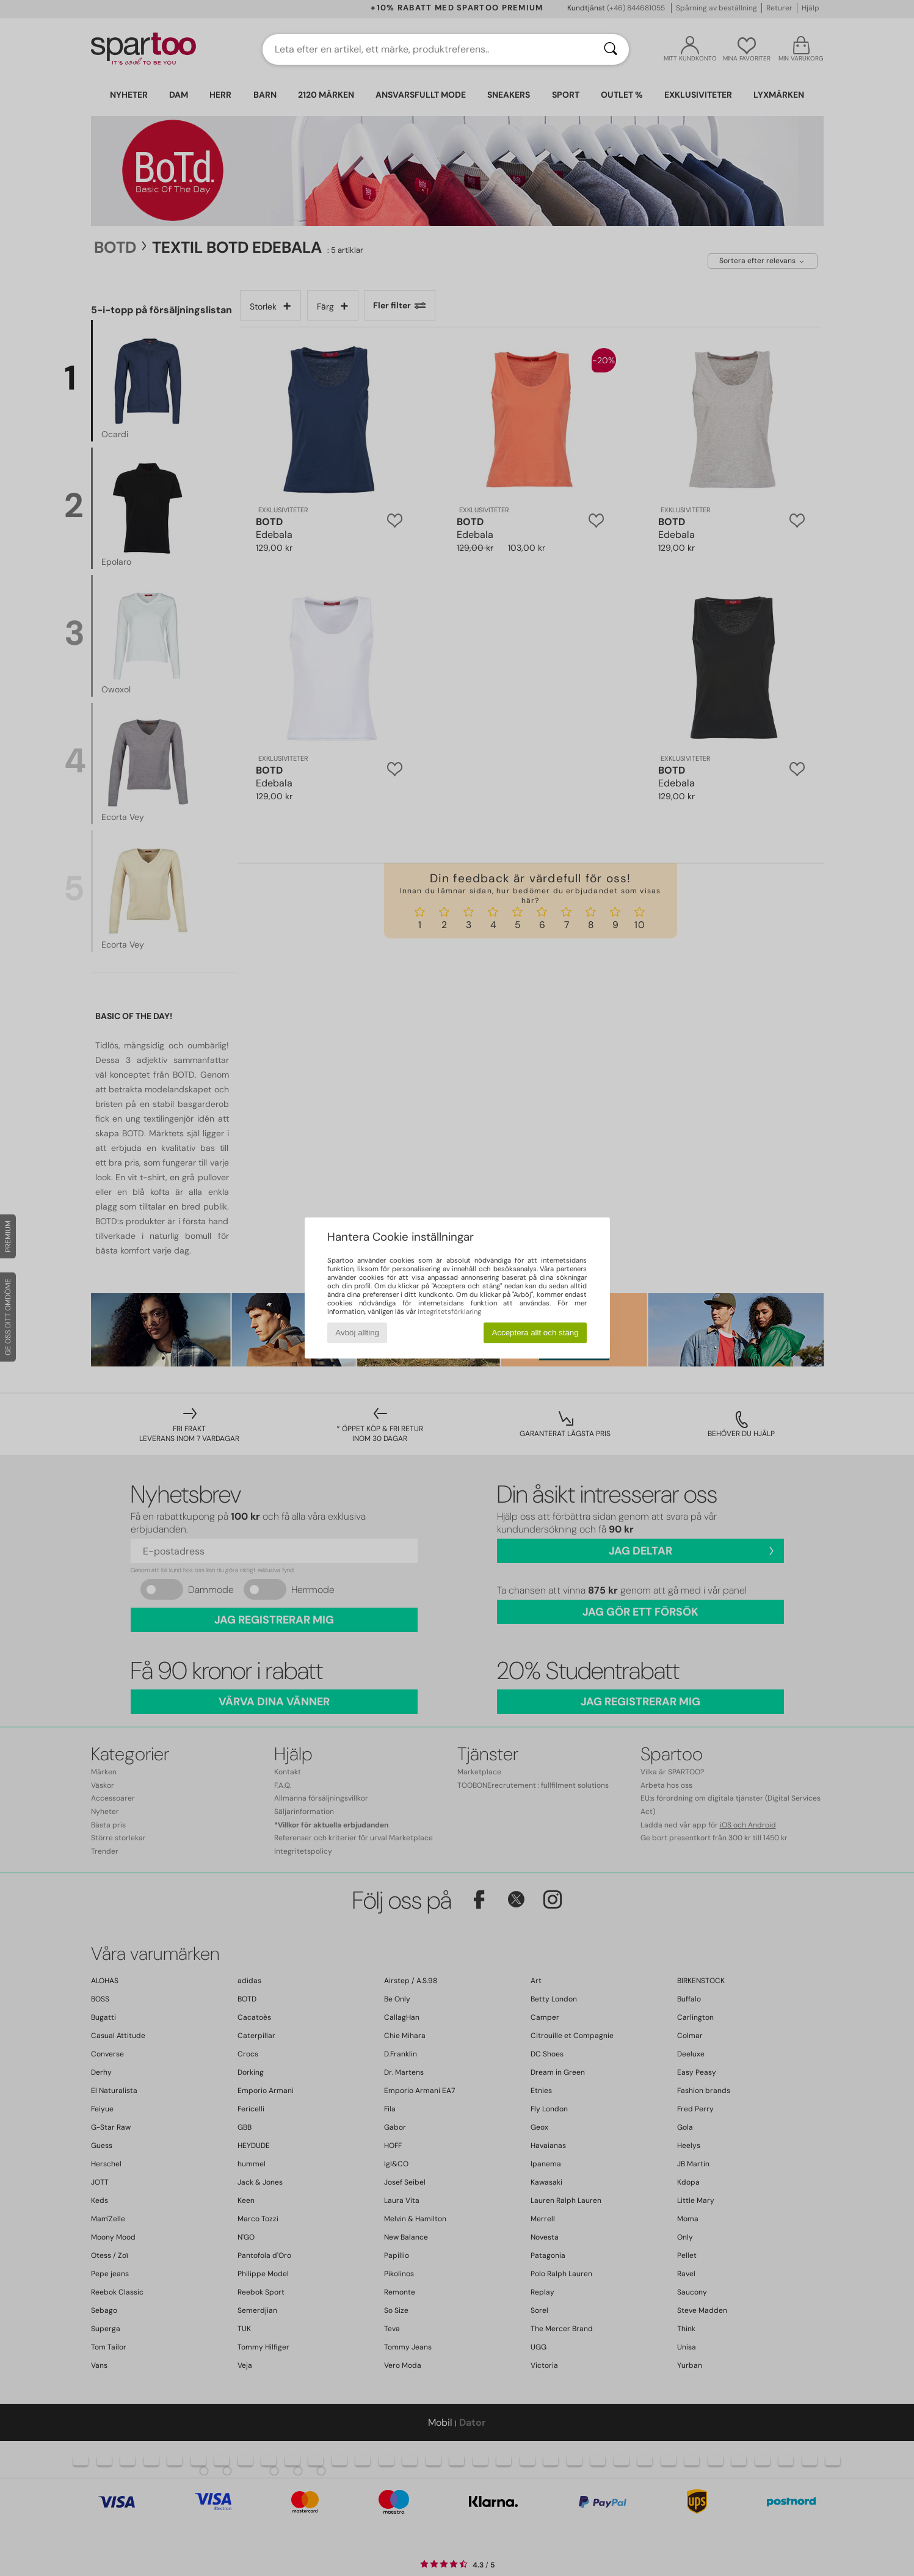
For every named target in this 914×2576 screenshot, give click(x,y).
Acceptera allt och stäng (534, 1332)
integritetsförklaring (449, 1311)
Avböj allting (357, 1332)
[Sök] (610, 49)
